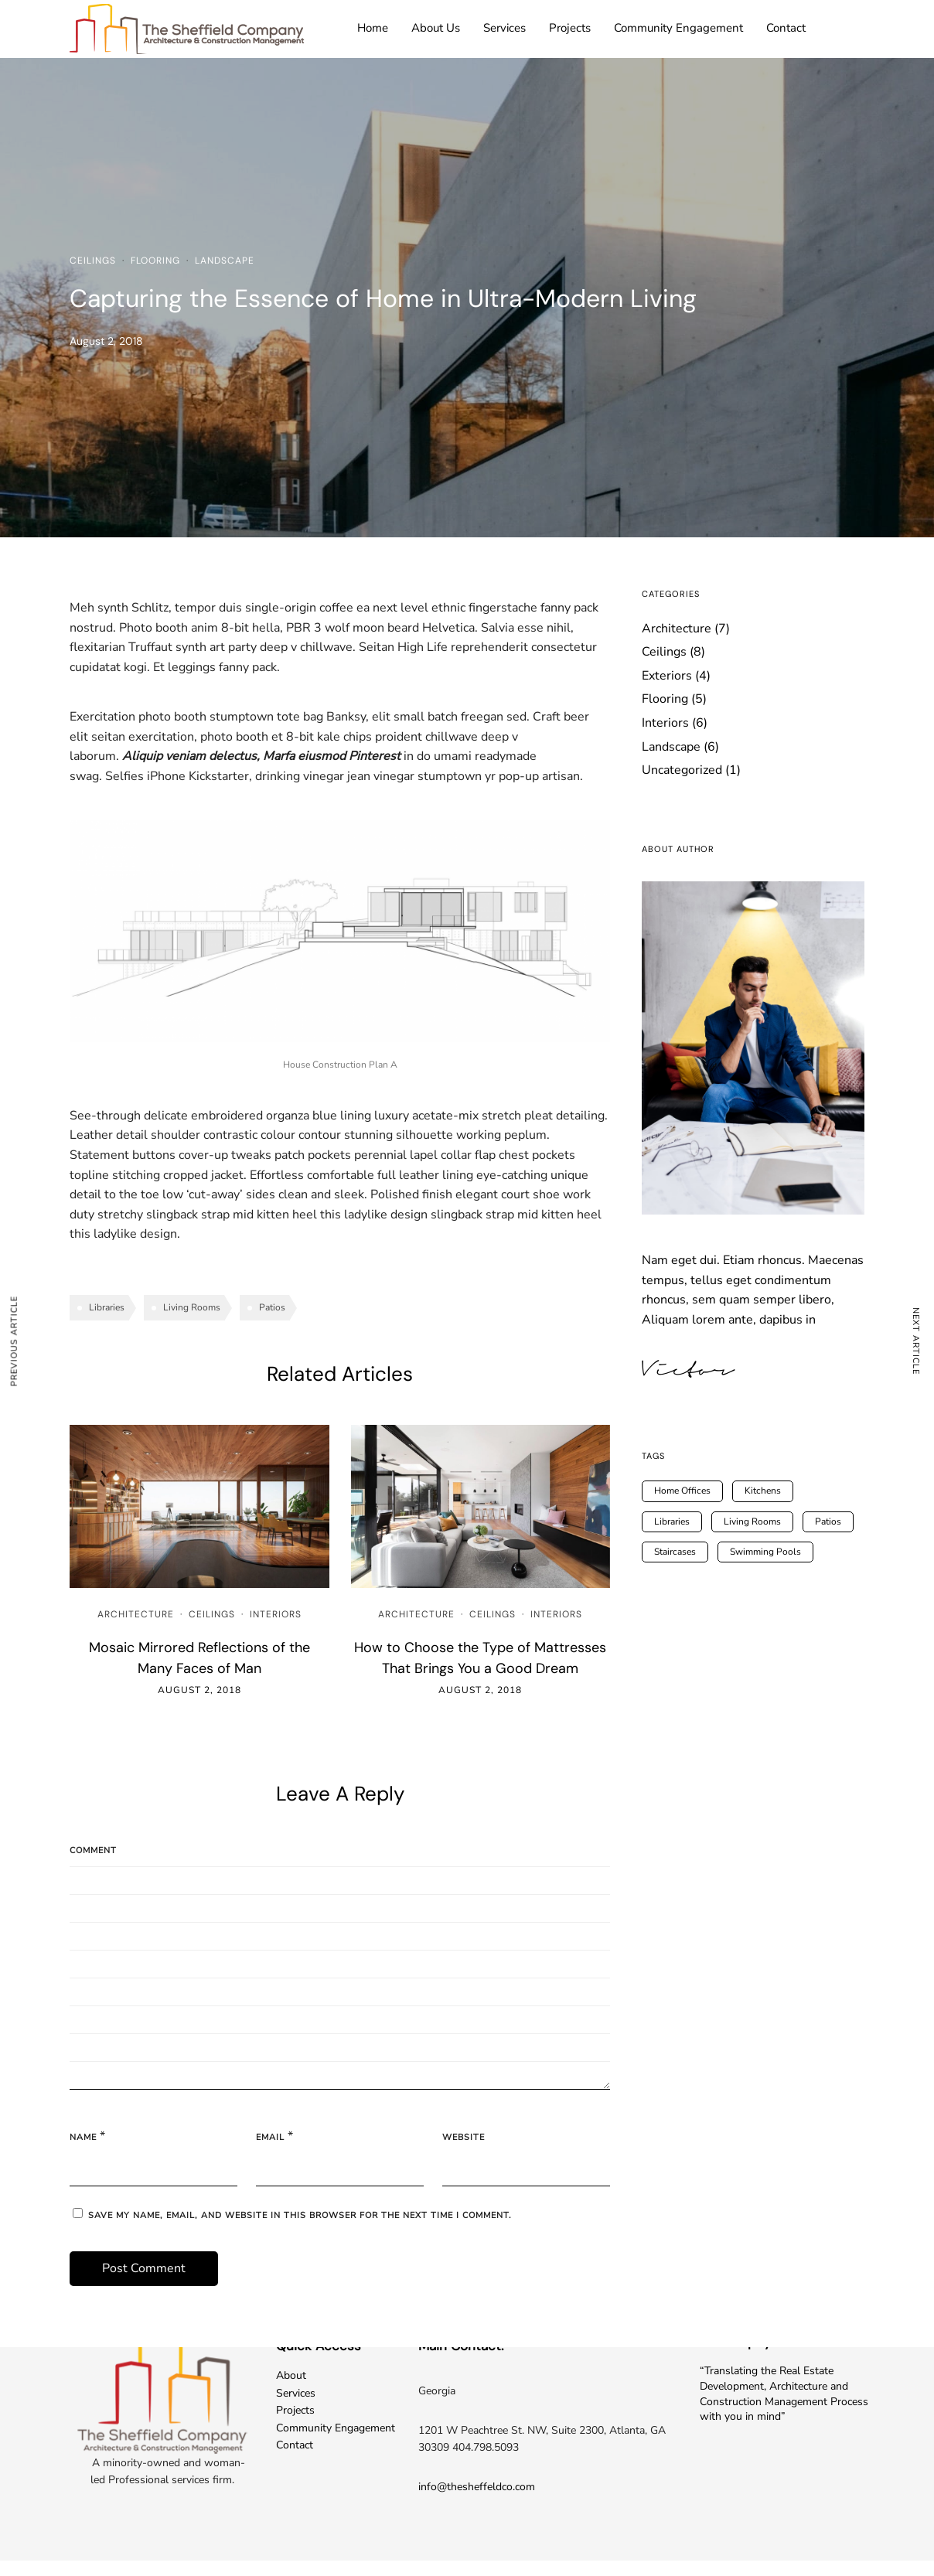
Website (463, 2137)
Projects (570, 28)
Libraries (106, 1307)
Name (83, 2137)
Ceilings (93, 260)
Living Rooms (191, 1307)
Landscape (224, 260)
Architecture (135, 1614)
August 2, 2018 (199, 1690)
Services (504, 28)
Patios (272, 1307)
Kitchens (763, 1490)
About (291, 2375)
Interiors (276, 1614)
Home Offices (682, 1490)
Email (270, 2137)
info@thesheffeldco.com (476, 2486)
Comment (93, 1850)
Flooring (155, 260)
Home (372, 28)
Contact (786, 28)
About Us (435, 28)
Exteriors (667, 675)
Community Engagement (678, 28)
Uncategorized (682, 770)
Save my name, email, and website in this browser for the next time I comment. (300, 2215)
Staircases (675, 1551)
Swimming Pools (765, 1551)
